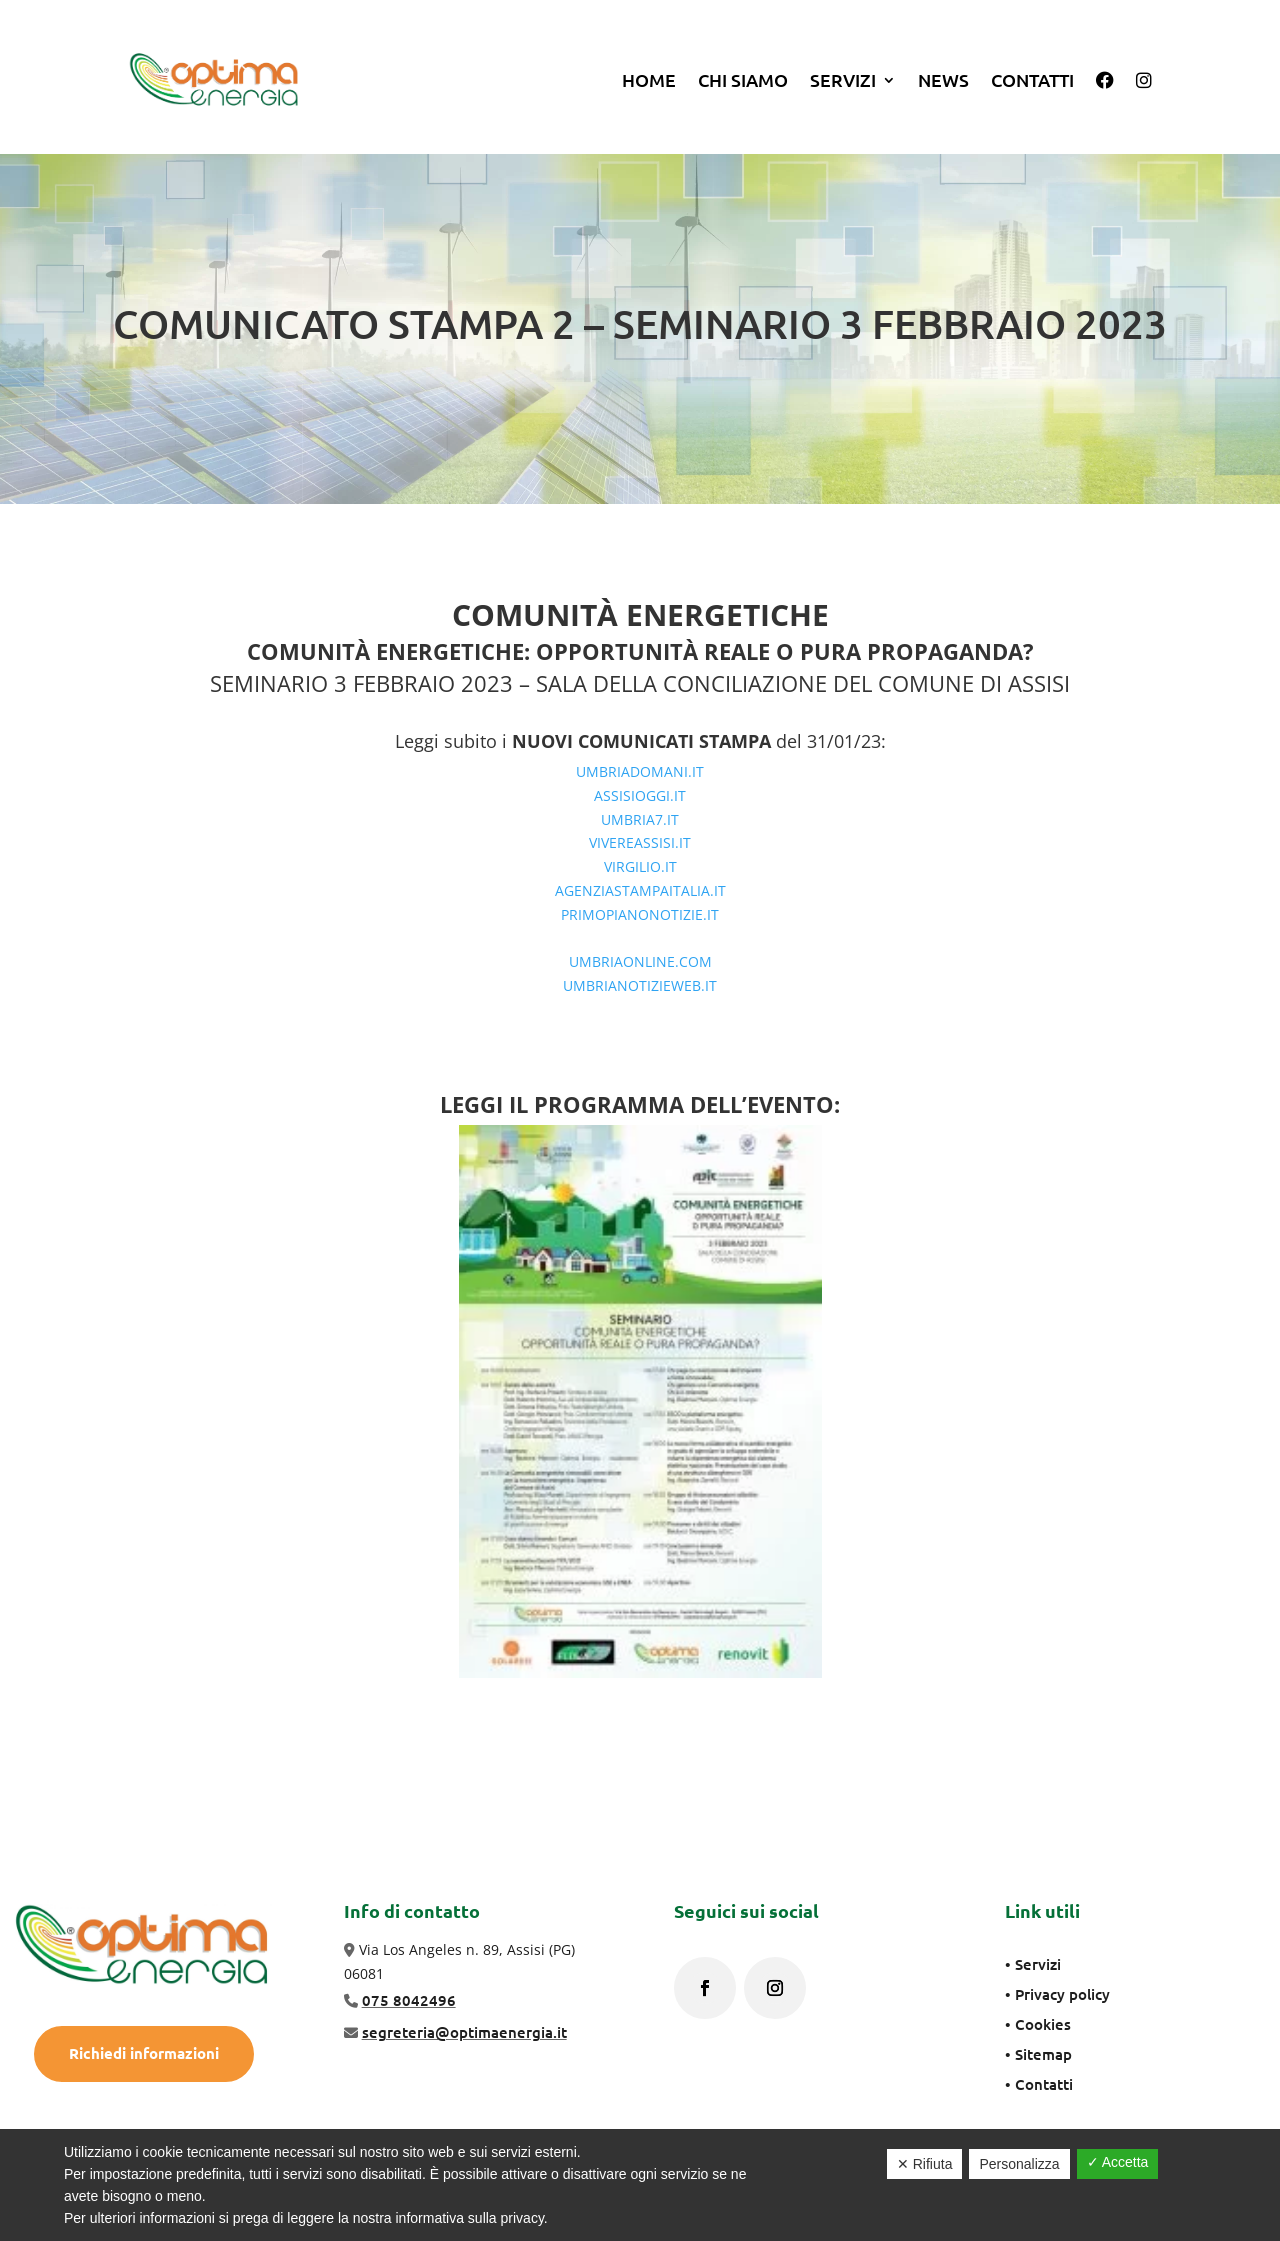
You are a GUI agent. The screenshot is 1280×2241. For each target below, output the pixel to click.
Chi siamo (743, 79)
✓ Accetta (1118, 2162)
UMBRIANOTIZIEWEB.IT (640, 985)
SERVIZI (843, 79)
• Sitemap (1038, 2054)
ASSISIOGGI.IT (640, 795)
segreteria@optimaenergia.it (464, 2032)
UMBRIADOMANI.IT (640, 771)
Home (649, 79)
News (943, 79)
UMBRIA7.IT (640, 819)
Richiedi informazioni (144, 2053)
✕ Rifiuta (925, 2164)
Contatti (1032, 79)
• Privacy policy (1057, 1994)
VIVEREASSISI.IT (640, 842)
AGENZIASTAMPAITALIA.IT (640, 890)
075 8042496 (409, 2000)
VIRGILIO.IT (640, 866)
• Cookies (1038, 2024)
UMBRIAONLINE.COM (640, 961)
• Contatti (1039, 2084)
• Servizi (1033, 1964)
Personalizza (1019, 2164)
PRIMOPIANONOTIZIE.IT (640, 914)
